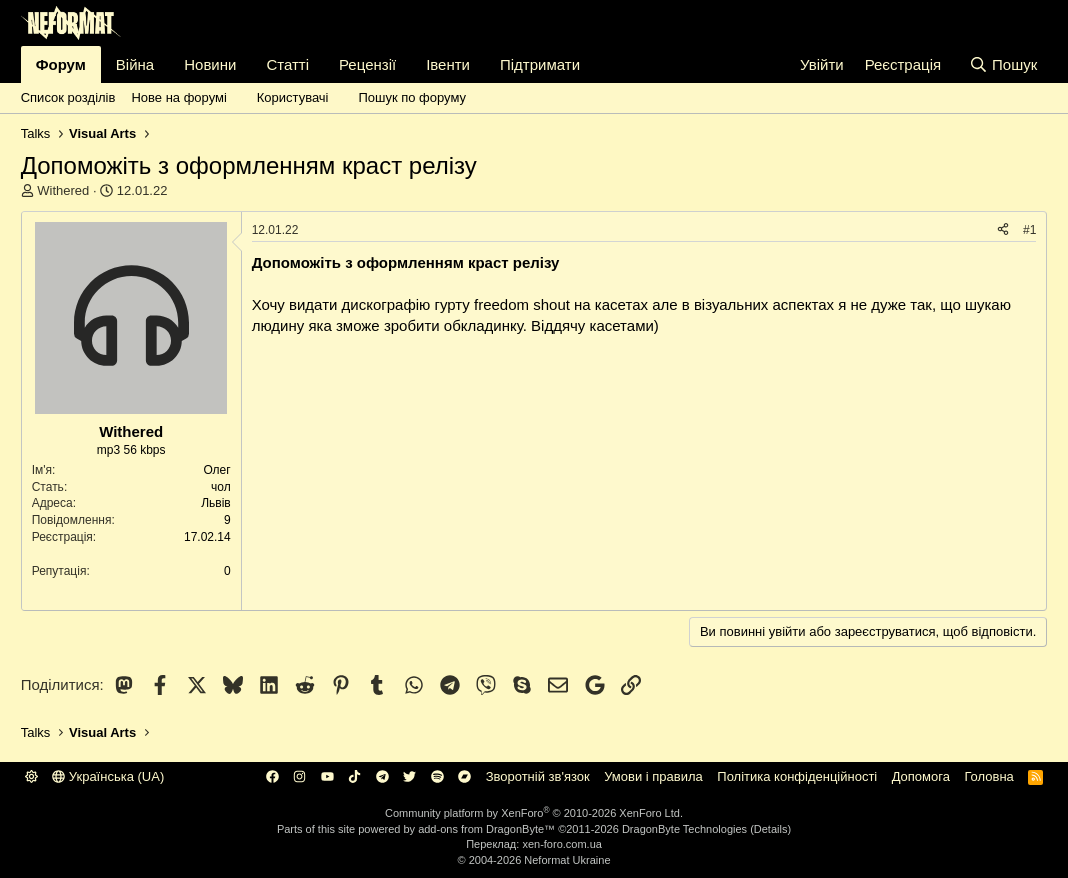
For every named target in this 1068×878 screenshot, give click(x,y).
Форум (61, 64)
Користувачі (293, 97)
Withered (63, 190)
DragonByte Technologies (684, 829)
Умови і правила (653, 776)
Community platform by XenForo (534, 813)
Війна (135, 64)
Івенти (448, 64)
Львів (216, 503)
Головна (988, 776)
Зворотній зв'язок (538, 776)
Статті (287, 64)
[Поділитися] (1003, 230)
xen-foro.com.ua (561, 844)
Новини (210, 64)
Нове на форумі (178, 97)
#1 (1029, 230)
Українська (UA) (108, 776)
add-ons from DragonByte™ (486, 829)
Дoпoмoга (921, 776)
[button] (238, 98)
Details (771, 829)
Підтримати (540, 64)
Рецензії (367, 64)
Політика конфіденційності (797, 776)
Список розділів (68, 97)
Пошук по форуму (412, 97)
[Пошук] (1003, 64)
